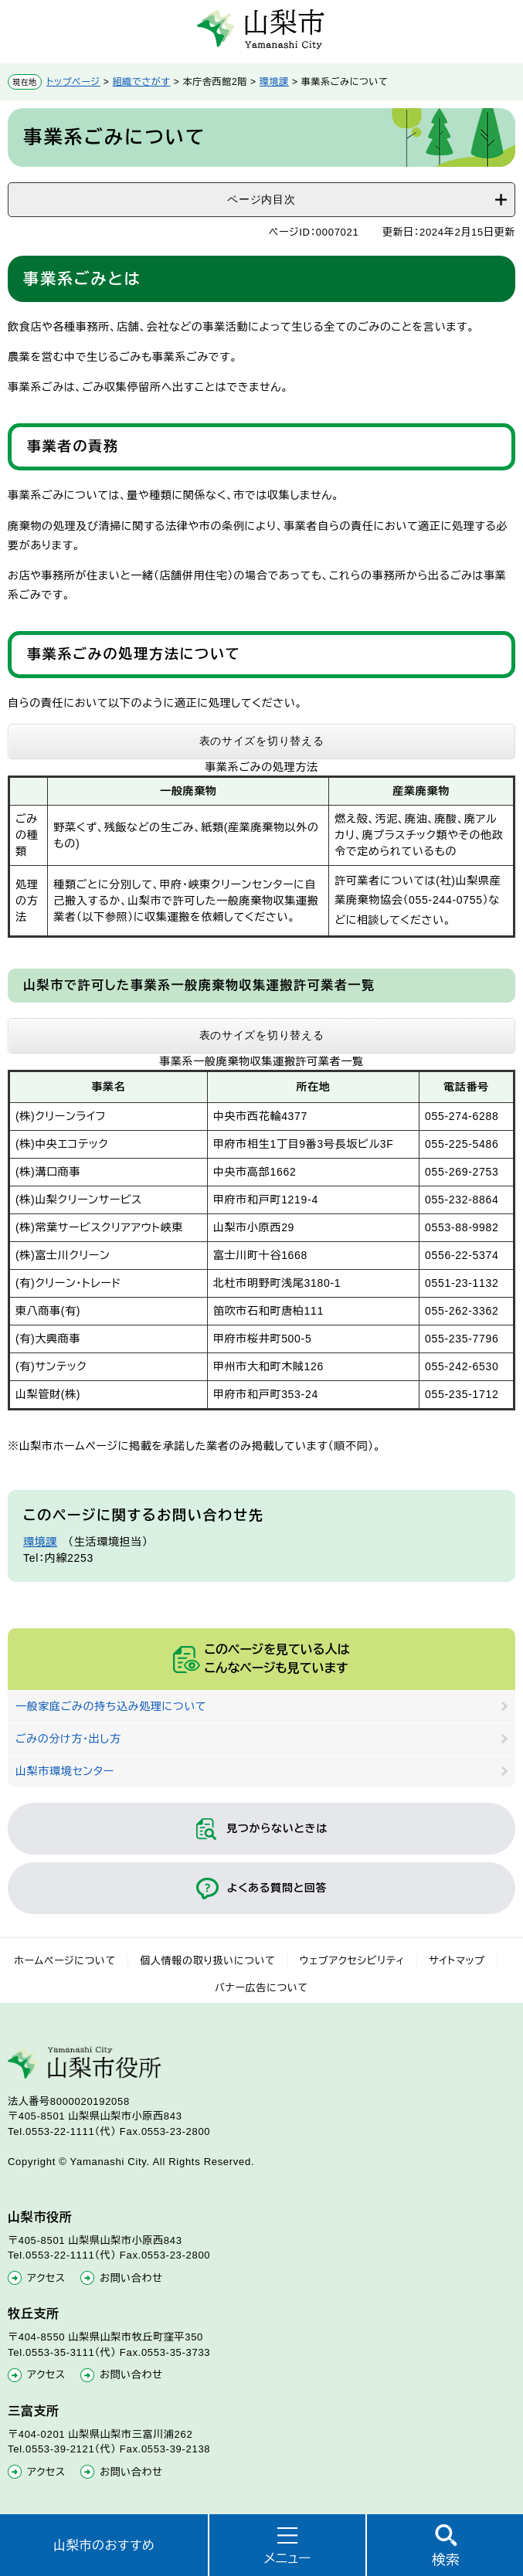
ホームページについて (65, 1961)
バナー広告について (261, 1988)
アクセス (46, 2278)
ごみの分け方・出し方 (68, 1739)
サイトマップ (457, 1961)
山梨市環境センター (64, 1771)
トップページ (73, 81)
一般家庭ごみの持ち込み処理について (110, 1706)
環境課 (274, 81)
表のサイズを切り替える (261, 741)
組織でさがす (142, 81)
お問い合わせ (131, 2278)
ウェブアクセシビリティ (353, 1961)
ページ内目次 (261, 199)
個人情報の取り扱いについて (208, 1961)
